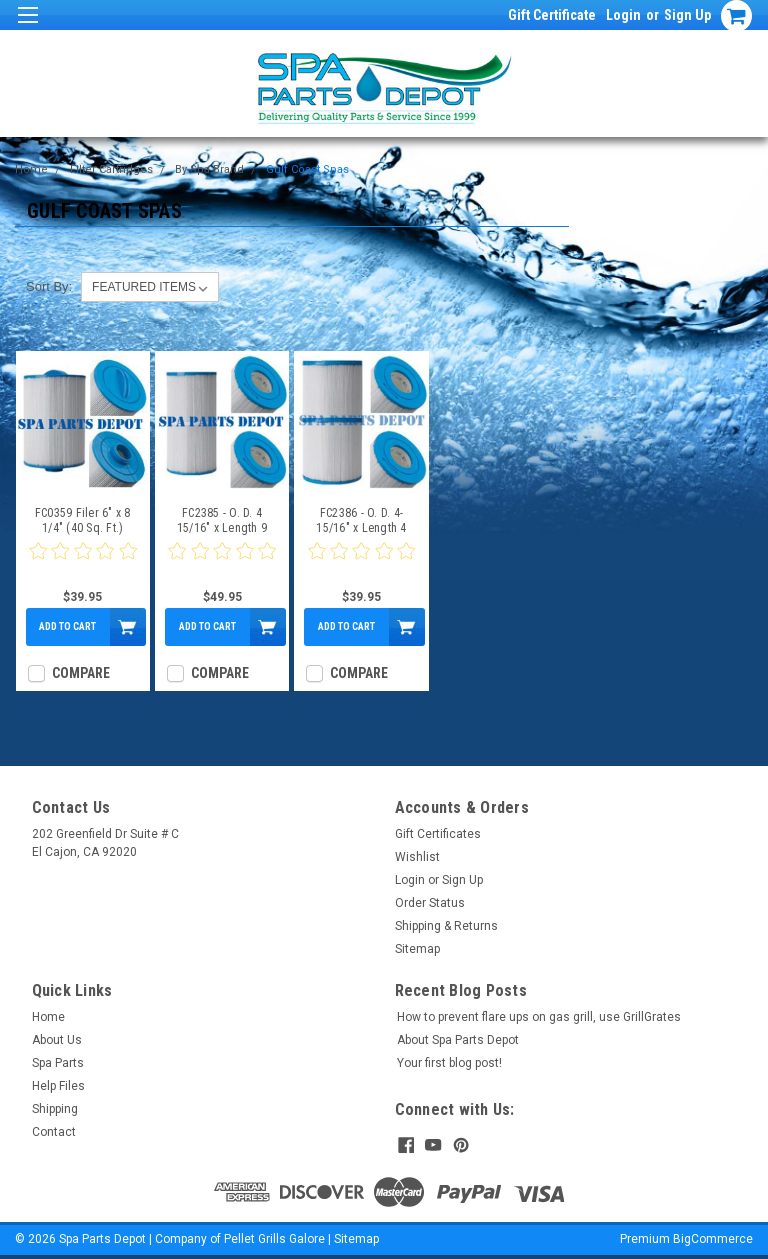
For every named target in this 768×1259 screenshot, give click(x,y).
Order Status (430, 903)
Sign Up (687, 15)
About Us (57, 1040)
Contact (54, 1132)
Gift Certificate (552, 15)
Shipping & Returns (446, 926)
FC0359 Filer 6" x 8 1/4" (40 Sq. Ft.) (83, 520)
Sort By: (49, 286)
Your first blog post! (449, 1063)
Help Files (58, 1086)
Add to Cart (67, 626)
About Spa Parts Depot (458, 1040)
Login (623, 15)
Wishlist (417, 857)
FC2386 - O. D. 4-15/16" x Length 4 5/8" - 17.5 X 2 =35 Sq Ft (362, 521)
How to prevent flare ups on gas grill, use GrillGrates (539, 1017)
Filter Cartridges (111, 169)
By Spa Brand (209, 169)
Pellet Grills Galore (274, 1239)
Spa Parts (58, 1063)
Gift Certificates (438, 834)
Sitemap (417, 949)
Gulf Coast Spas (307, 169)
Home (31, 169)
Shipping (55, 1109)
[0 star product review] (83, 563)
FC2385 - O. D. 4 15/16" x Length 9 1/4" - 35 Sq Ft (222, 521)
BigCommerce (713, 1239)
